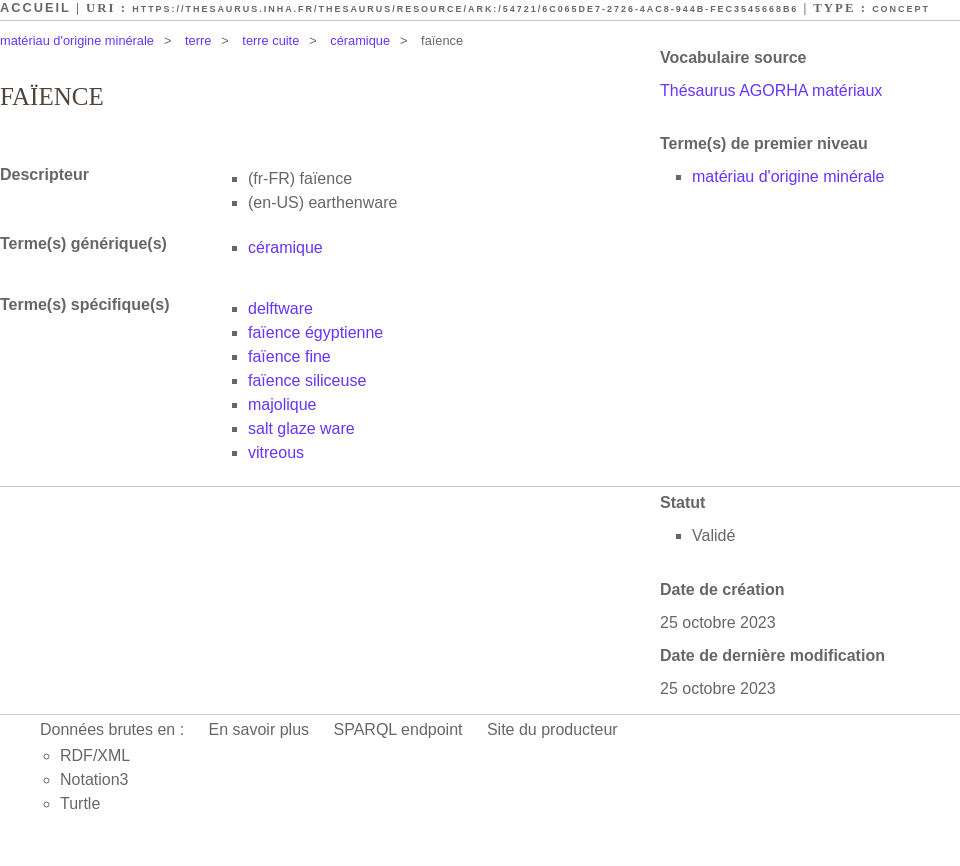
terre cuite (270, 40)
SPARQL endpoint (398, 729)
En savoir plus (259, 729)
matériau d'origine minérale (77, 40)
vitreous (276, 452)
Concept (901, 9)
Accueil (35, 7)
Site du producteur (552, 729)
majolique (282, 404)
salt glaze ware (301, 428)
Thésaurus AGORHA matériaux (771, 90)
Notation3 (94, 779)
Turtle (80, 803)
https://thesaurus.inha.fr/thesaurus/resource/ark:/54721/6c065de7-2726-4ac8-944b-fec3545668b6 (465, 9)
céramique (360, 40)
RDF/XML (95, 755)
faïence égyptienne (315, 332)
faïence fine (289, 356)
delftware (280, 308)
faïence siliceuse (307, 380)
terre (198, 40)
